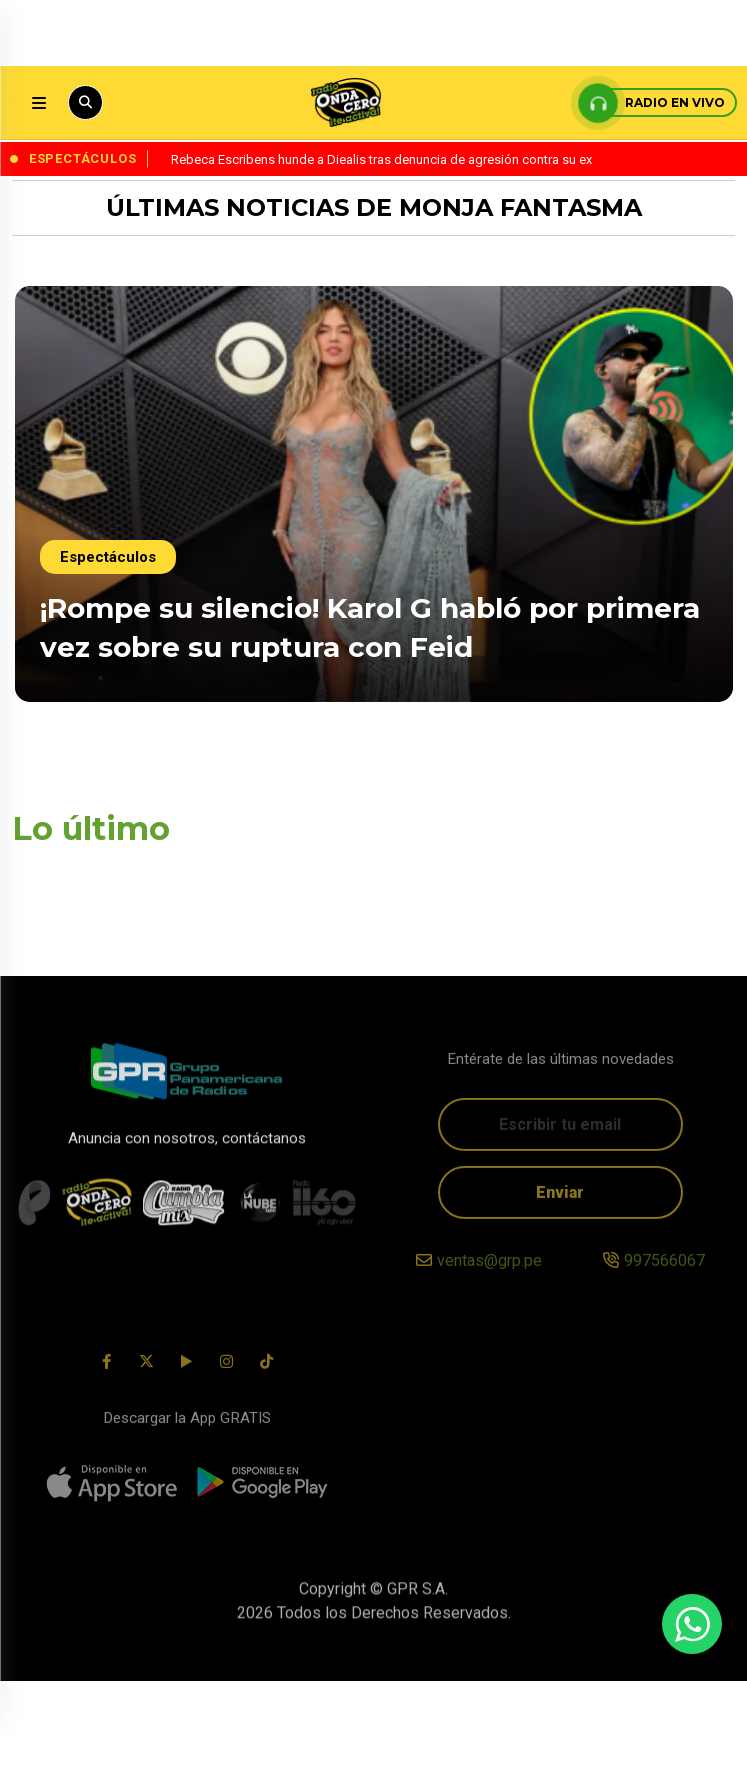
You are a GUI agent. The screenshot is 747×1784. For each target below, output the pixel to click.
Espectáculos (108, 534)
